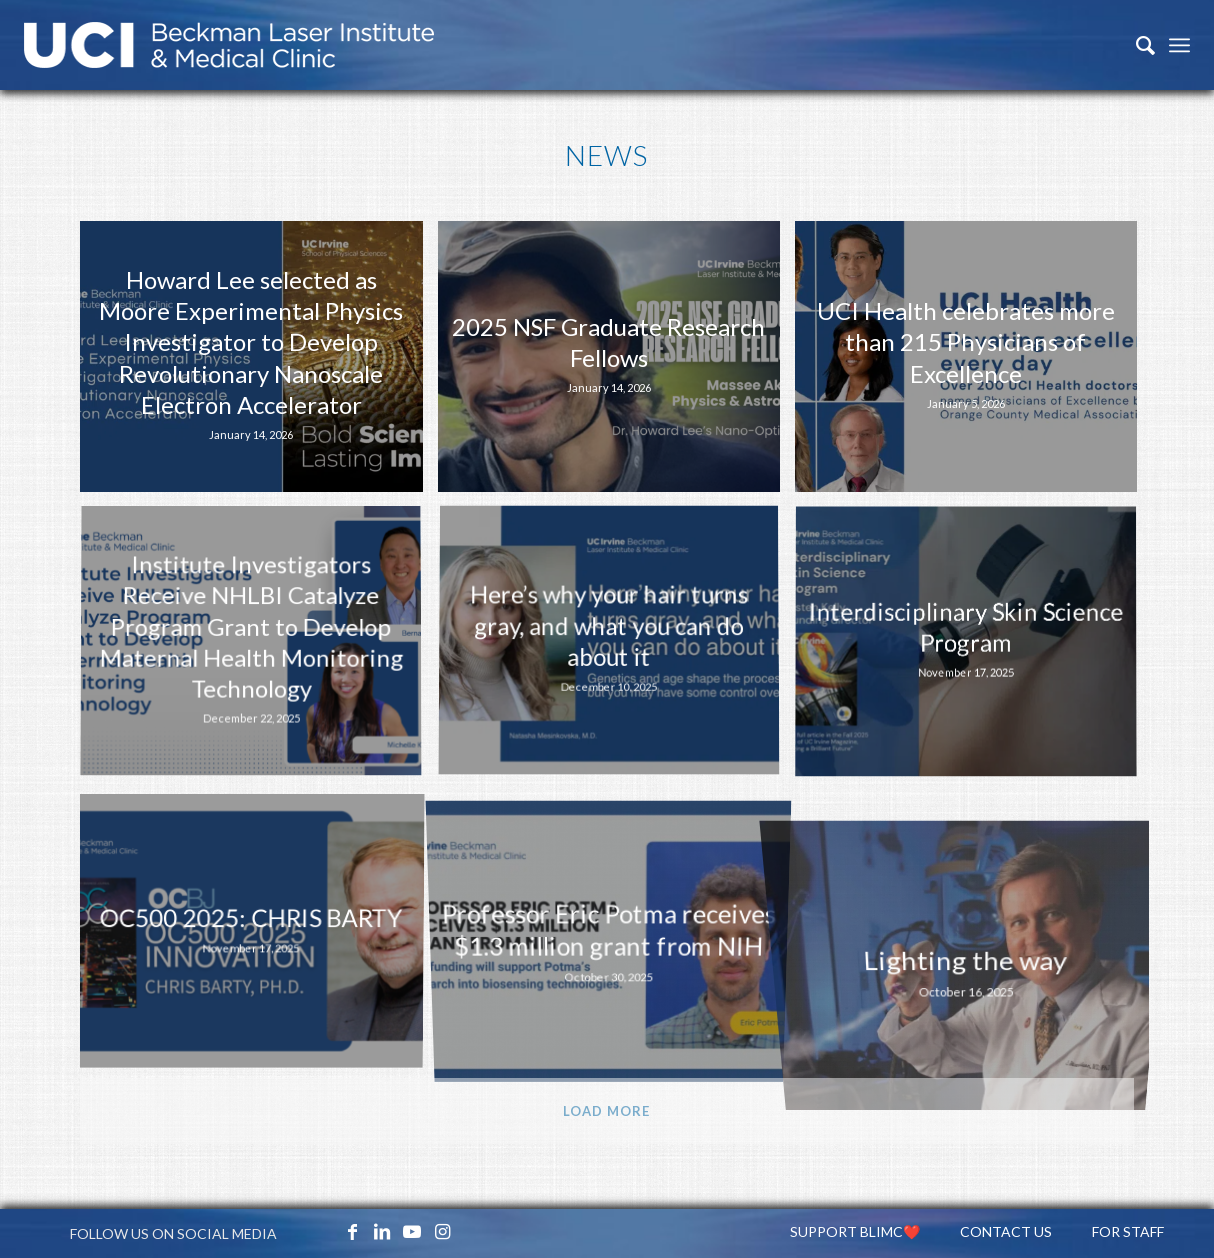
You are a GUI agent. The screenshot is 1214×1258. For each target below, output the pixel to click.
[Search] (1135, 45)
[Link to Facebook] (352, 1231)
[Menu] (1179, 45)
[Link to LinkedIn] (382, 1231)
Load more (606, 1111)
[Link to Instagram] (442, 1231)
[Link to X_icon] (322, 1231)
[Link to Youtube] (412, 1231)
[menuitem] (1135, 45)
